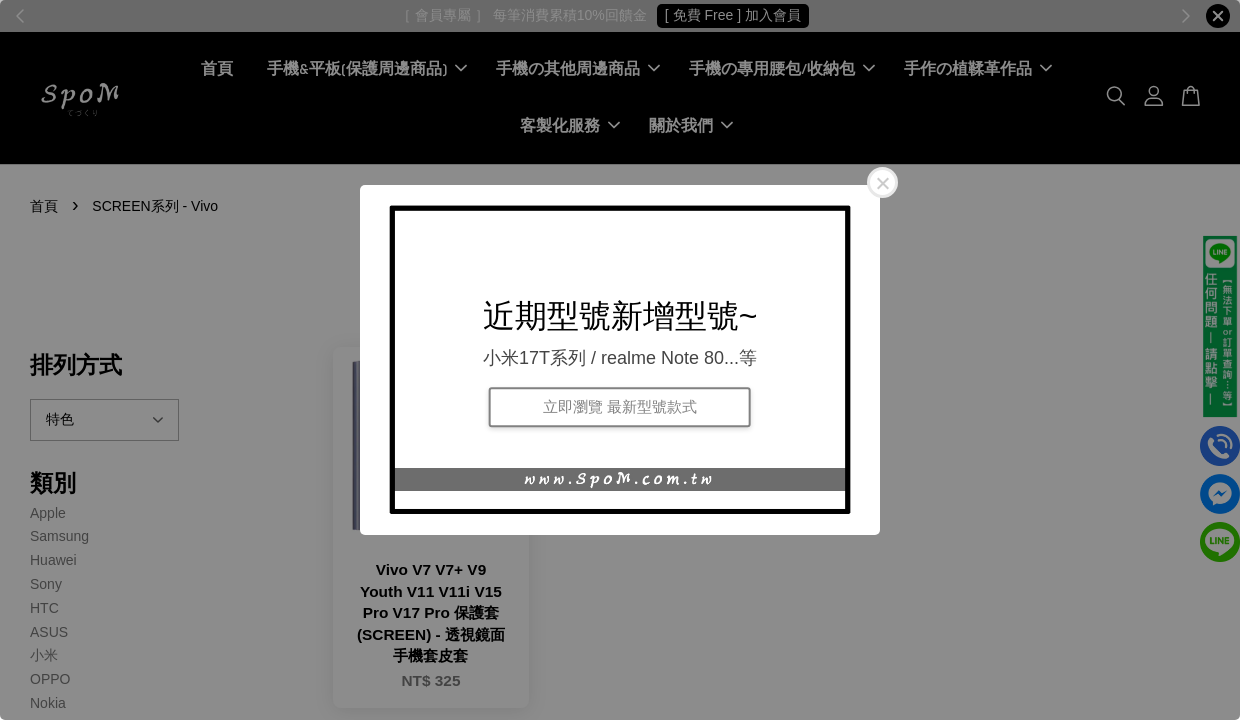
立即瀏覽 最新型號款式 (620, 406)
